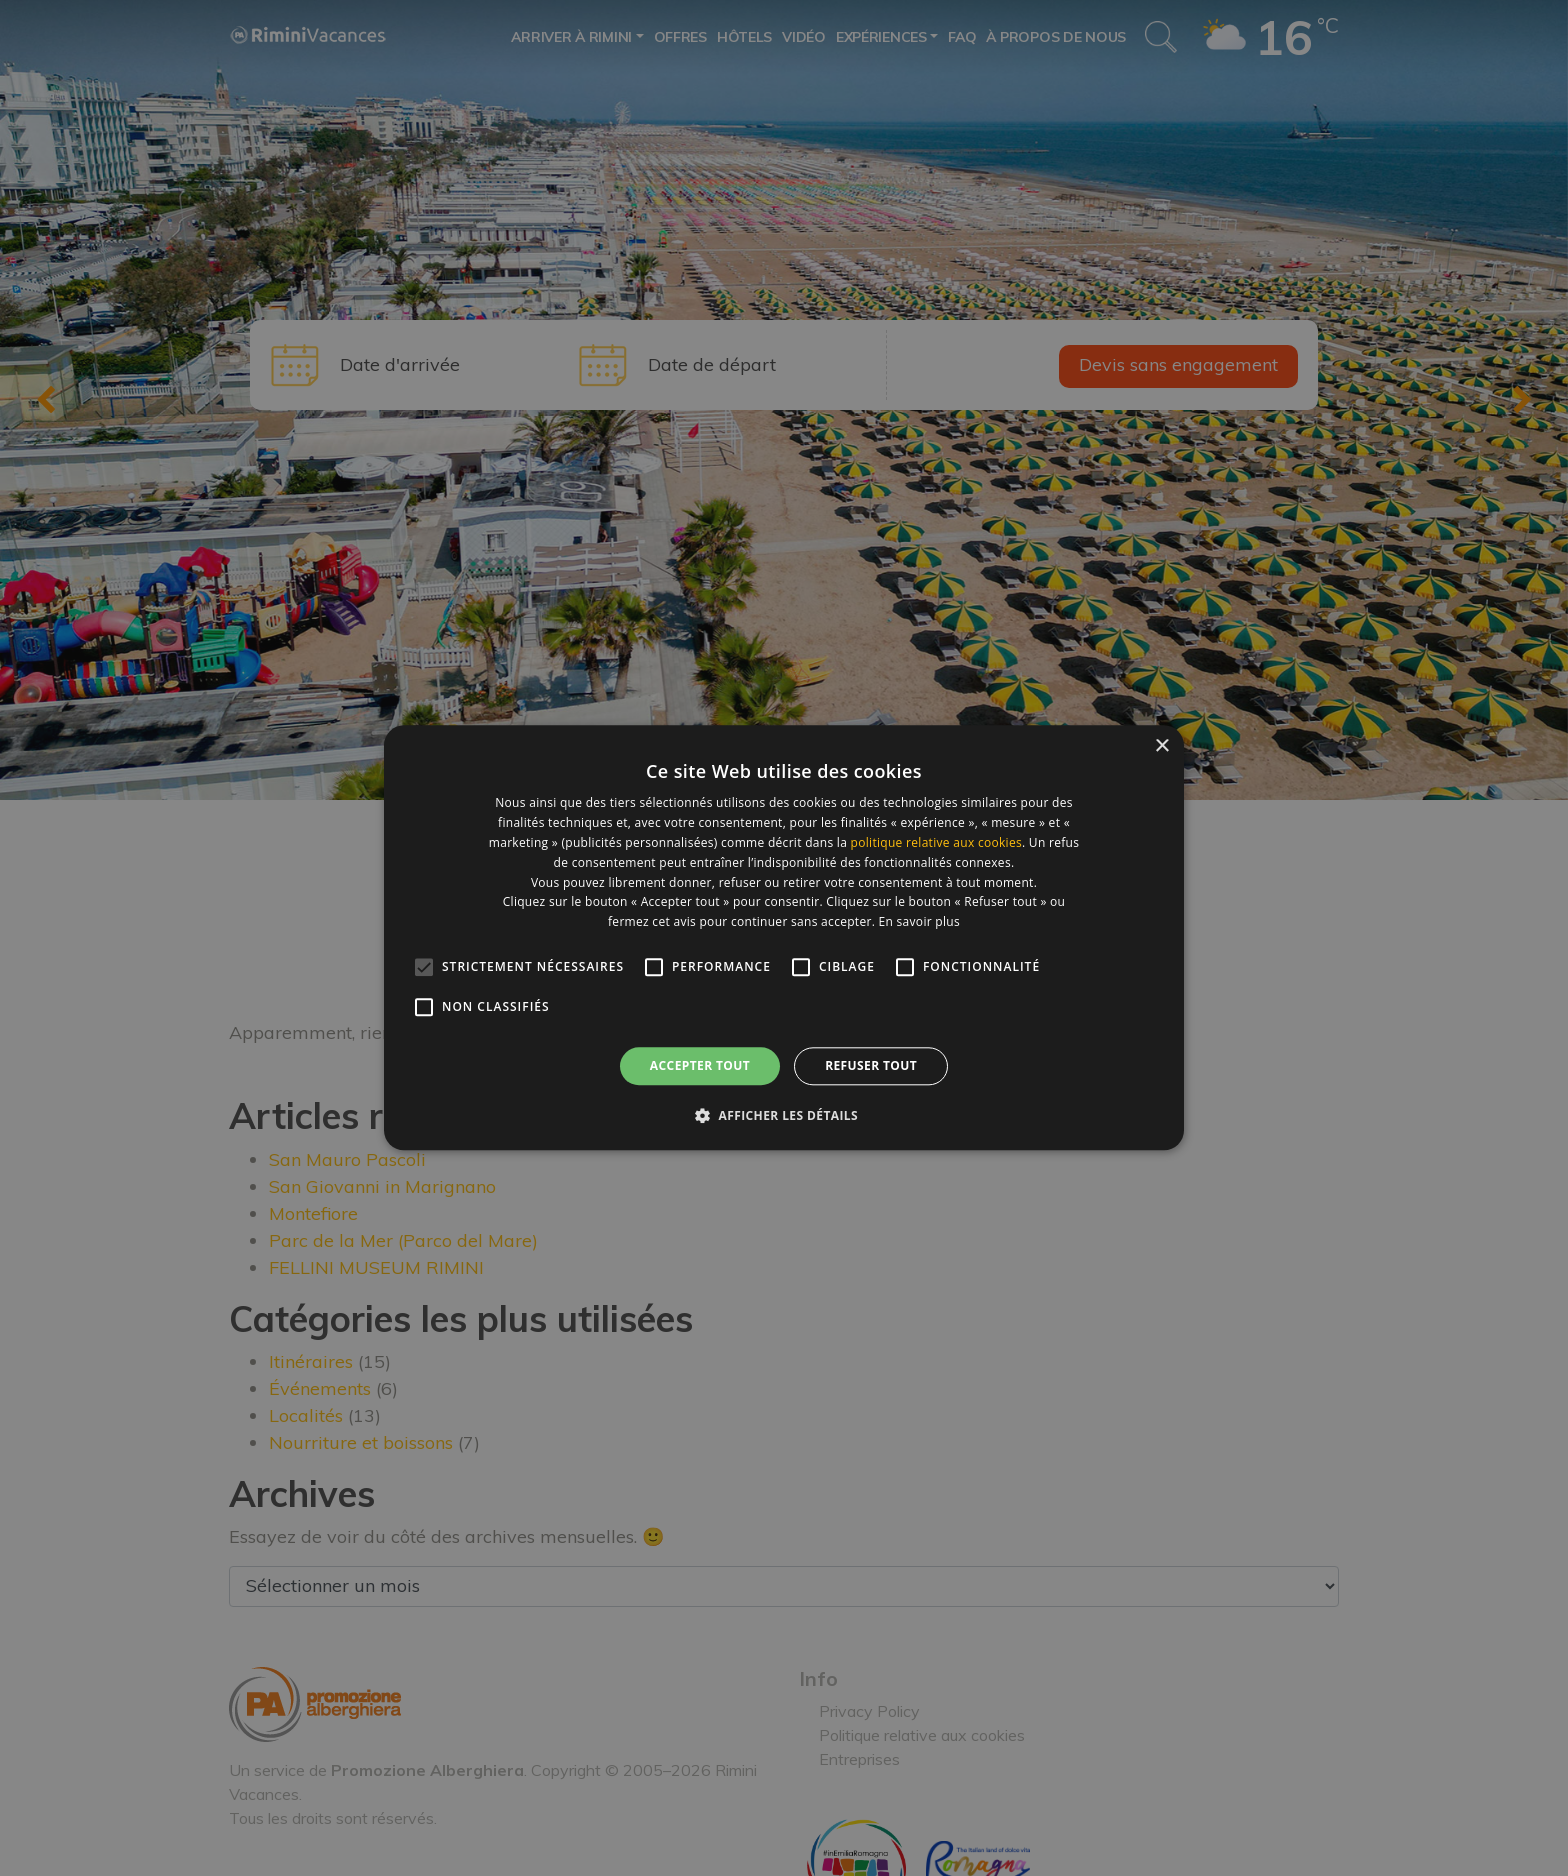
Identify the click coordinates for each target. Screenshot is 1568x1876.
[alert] (784, 938)
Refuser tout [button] (871, 1065)
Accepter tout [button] (700, 1065)
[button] (784, 1116)
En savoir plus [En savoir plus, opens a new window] (919, 921)
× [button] (1161, 746)
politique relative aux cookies (936, 842)
